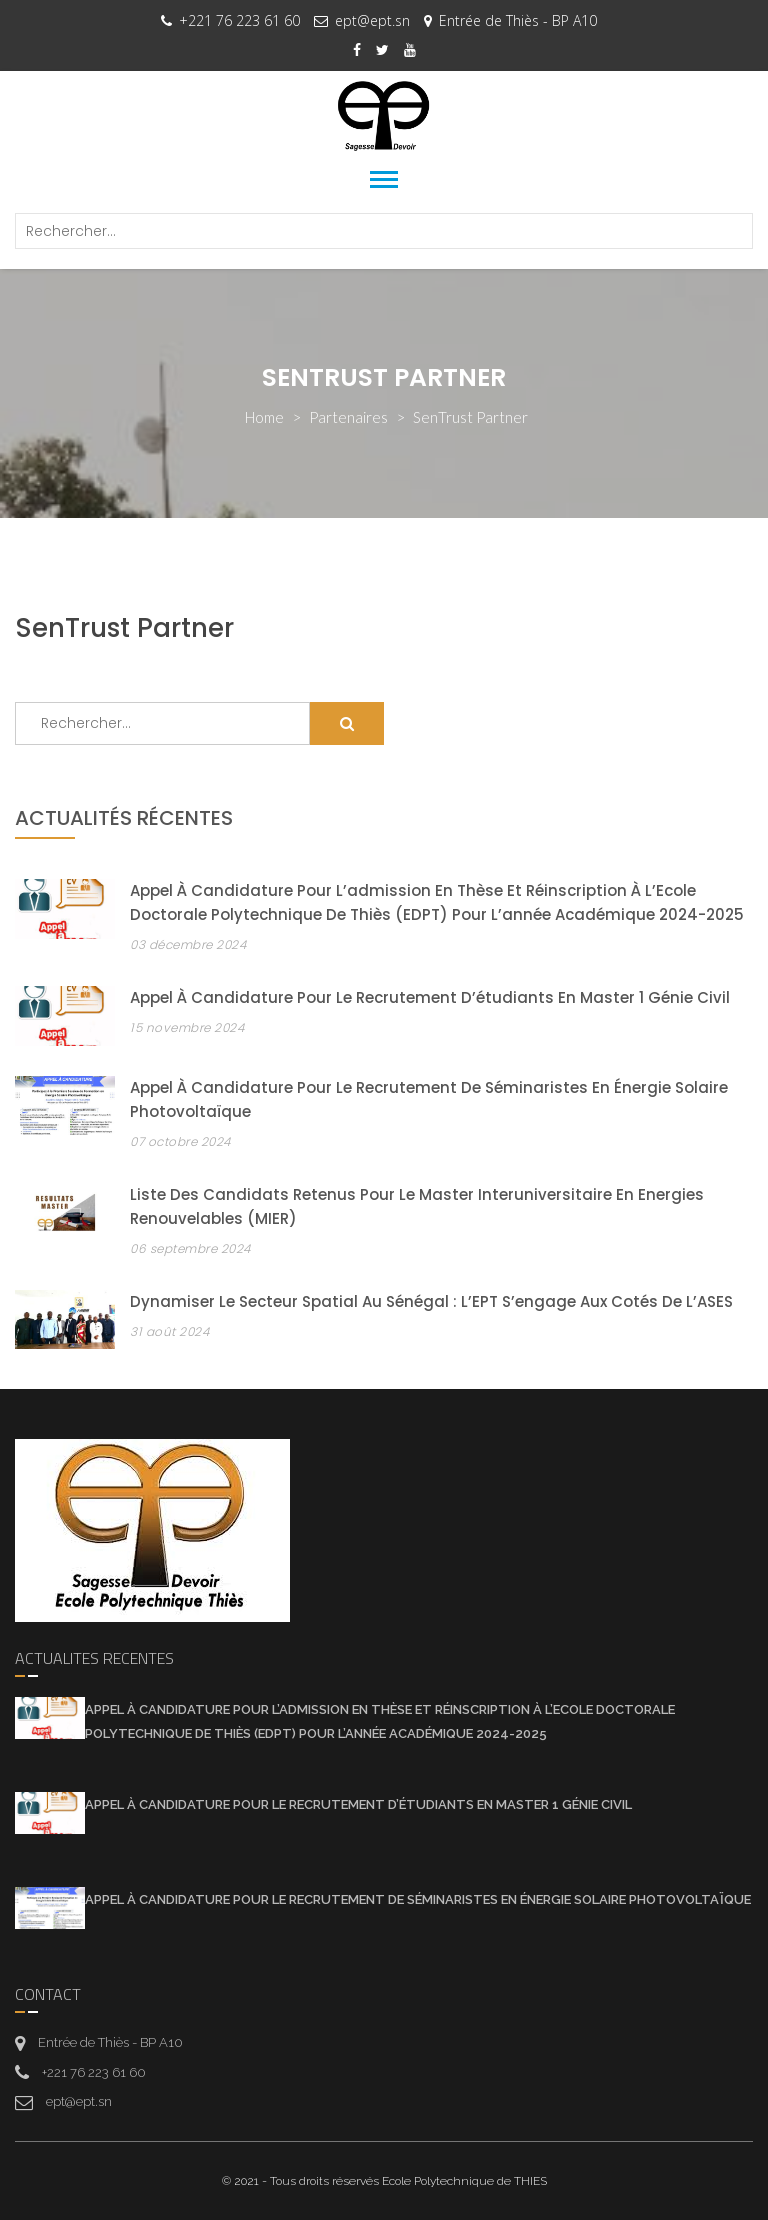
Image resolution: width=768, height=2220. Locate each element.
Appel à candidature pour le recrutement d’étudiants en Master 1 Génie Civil (430, 997)
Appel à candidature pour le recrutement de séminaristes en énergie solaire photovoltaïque (418, 1899)
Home (264, 417)
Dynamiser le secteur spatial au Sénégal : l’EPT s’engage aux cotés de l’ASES (431, 1301)
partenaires (348, 417)
